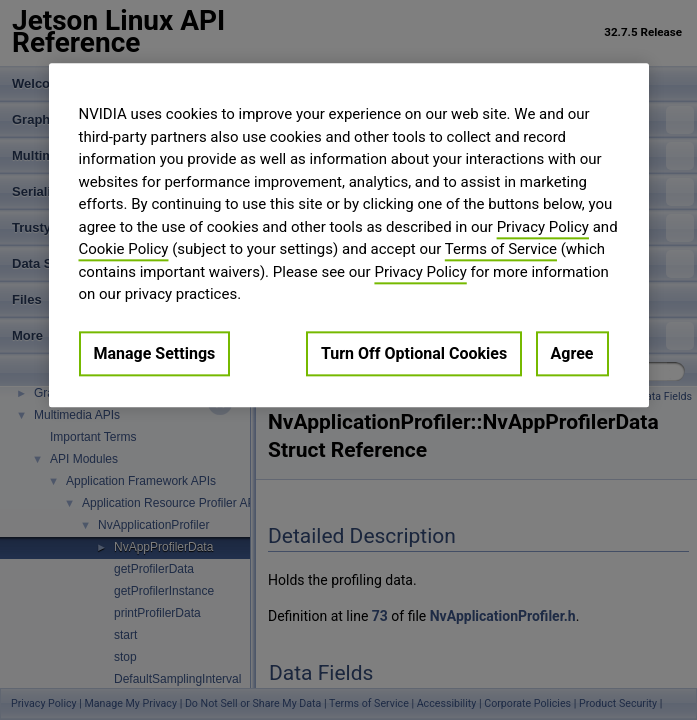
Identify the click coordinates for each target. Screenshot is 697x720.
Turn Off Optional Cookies (414, 353)
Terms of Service (501, 249)
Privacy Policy (543, 227)
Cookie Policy (124, 249)
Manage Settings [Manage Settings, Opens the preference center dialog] (155, 353)
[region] (349, 235)
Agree (572, 353)
